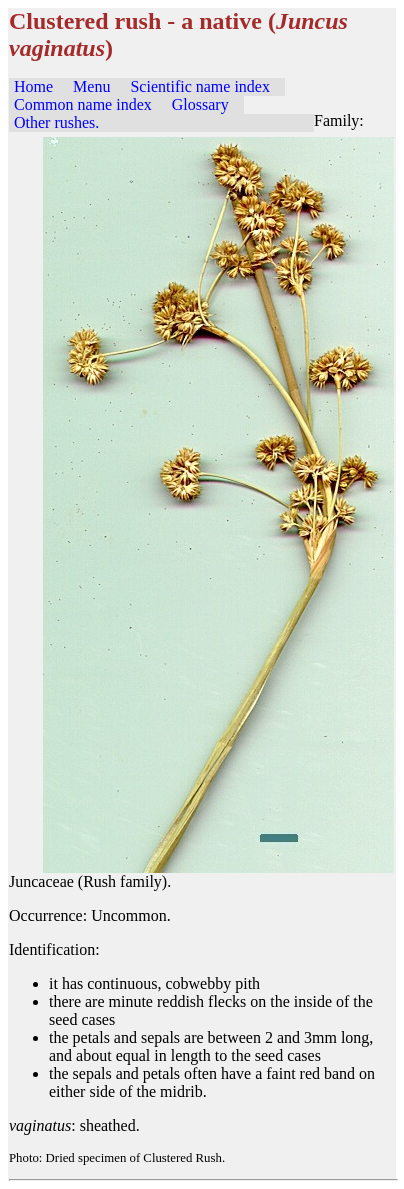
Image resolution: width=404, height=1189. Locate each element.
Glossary (200, 104)
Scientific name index (200, 86)
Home (33, 86)
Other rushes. (56, 122)
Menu (91, 86)
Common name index (83, 104)
